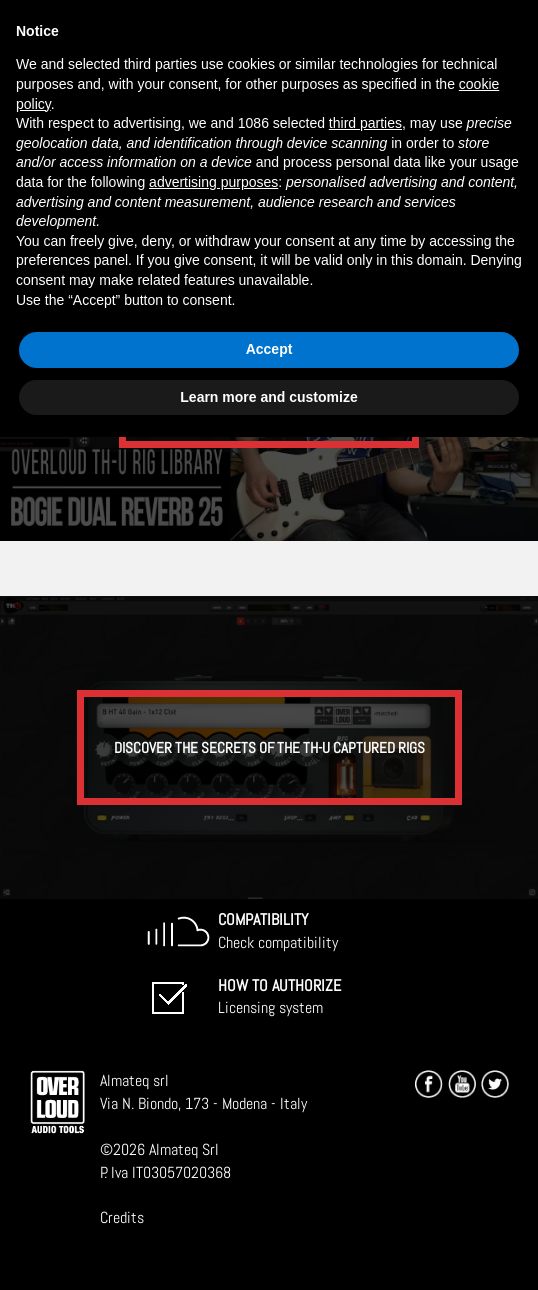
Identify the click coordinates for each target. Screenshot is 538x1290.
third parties (365, 123)
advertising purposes (213, 182)
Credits (122, 1217)
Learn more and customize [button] (268, 397)
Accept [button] (269, 349)
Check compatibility (278, 931)
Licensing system (279, 997)
